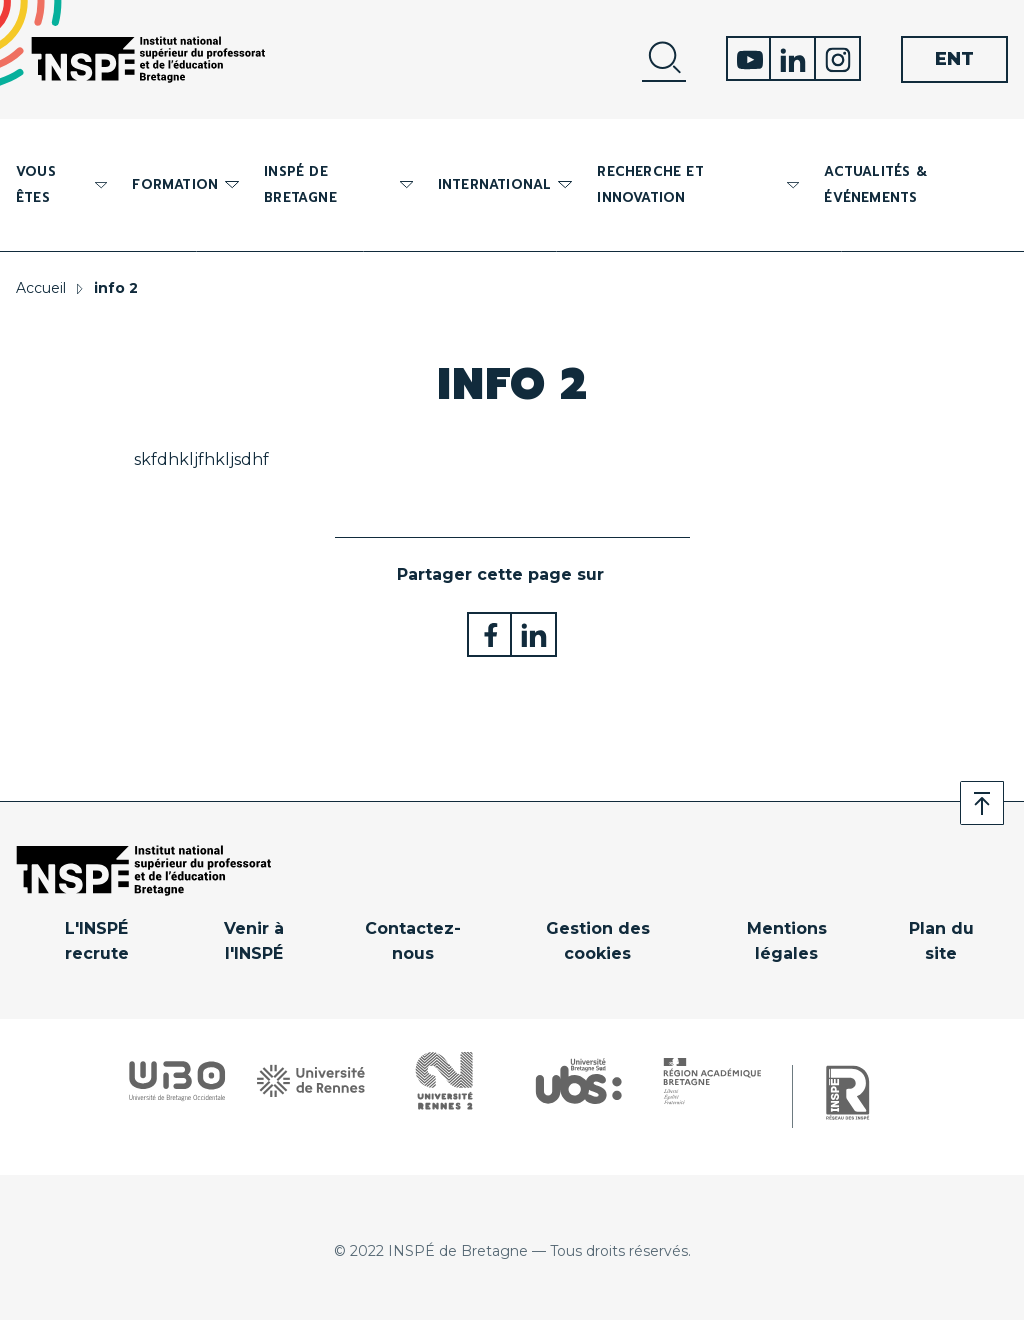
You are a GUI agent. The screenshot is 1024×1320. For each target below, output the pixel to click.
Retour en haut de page (982, 803)
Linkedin (793, 58)
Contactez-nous (413, 941)
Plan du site (941, 941)
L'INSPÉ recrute (97, 941)
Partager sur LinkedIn (534, 634)
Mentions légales (787, 941)
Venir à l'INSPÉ (254, 941)
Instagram (838, 58)
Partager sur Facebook (489, 634)
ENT (954, 59)
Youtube (748, 58)
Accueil (41, 288)
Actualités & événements (875, 184)
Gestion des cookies (598, 941)
